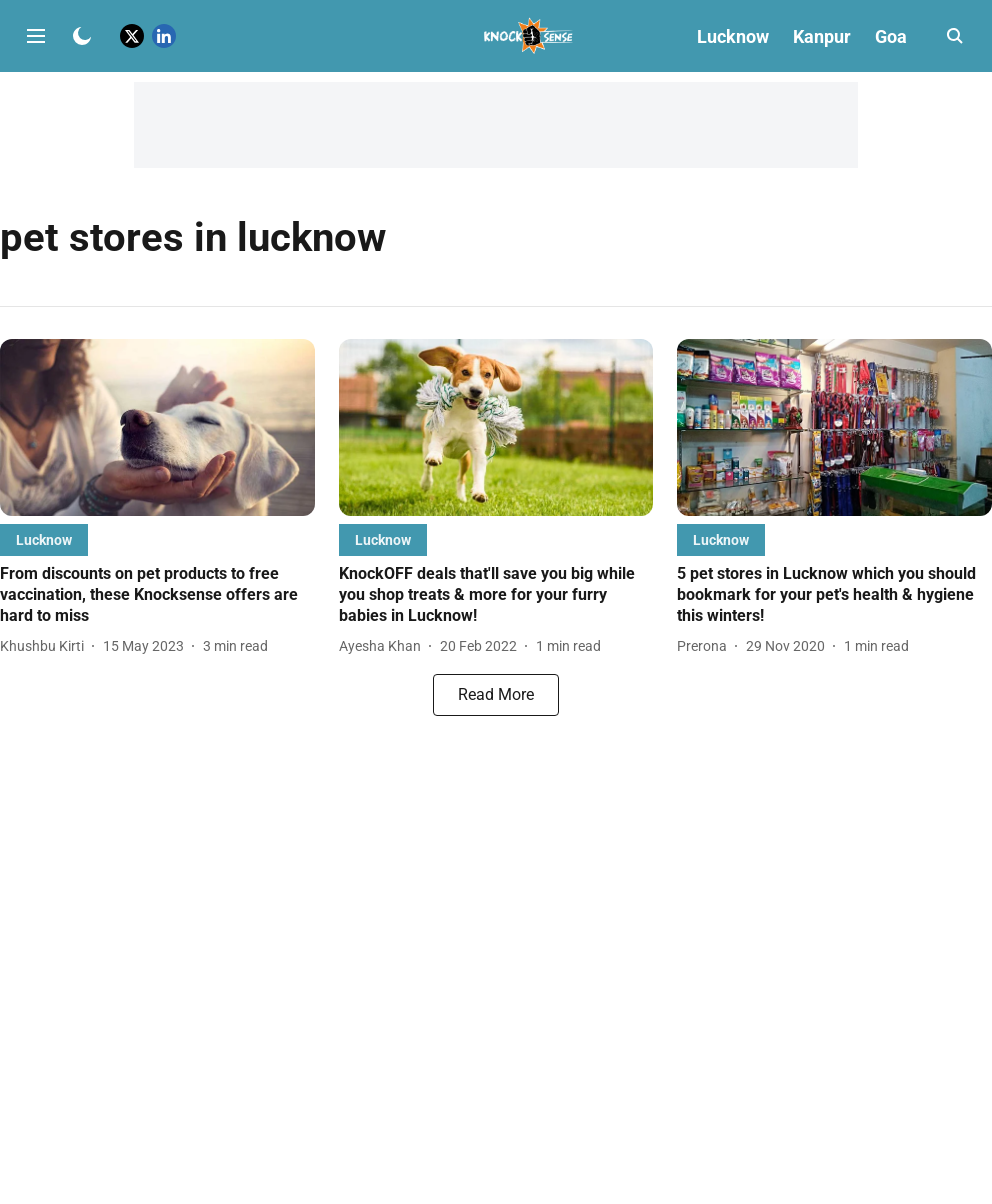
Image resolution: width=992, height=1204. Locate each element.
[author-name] (46, 646)
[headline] (157, 595)
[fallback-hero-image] (157, 427)
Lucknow (733, 36)
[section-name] (44, 539)
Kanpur (822, 36)
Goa (891, 36)
